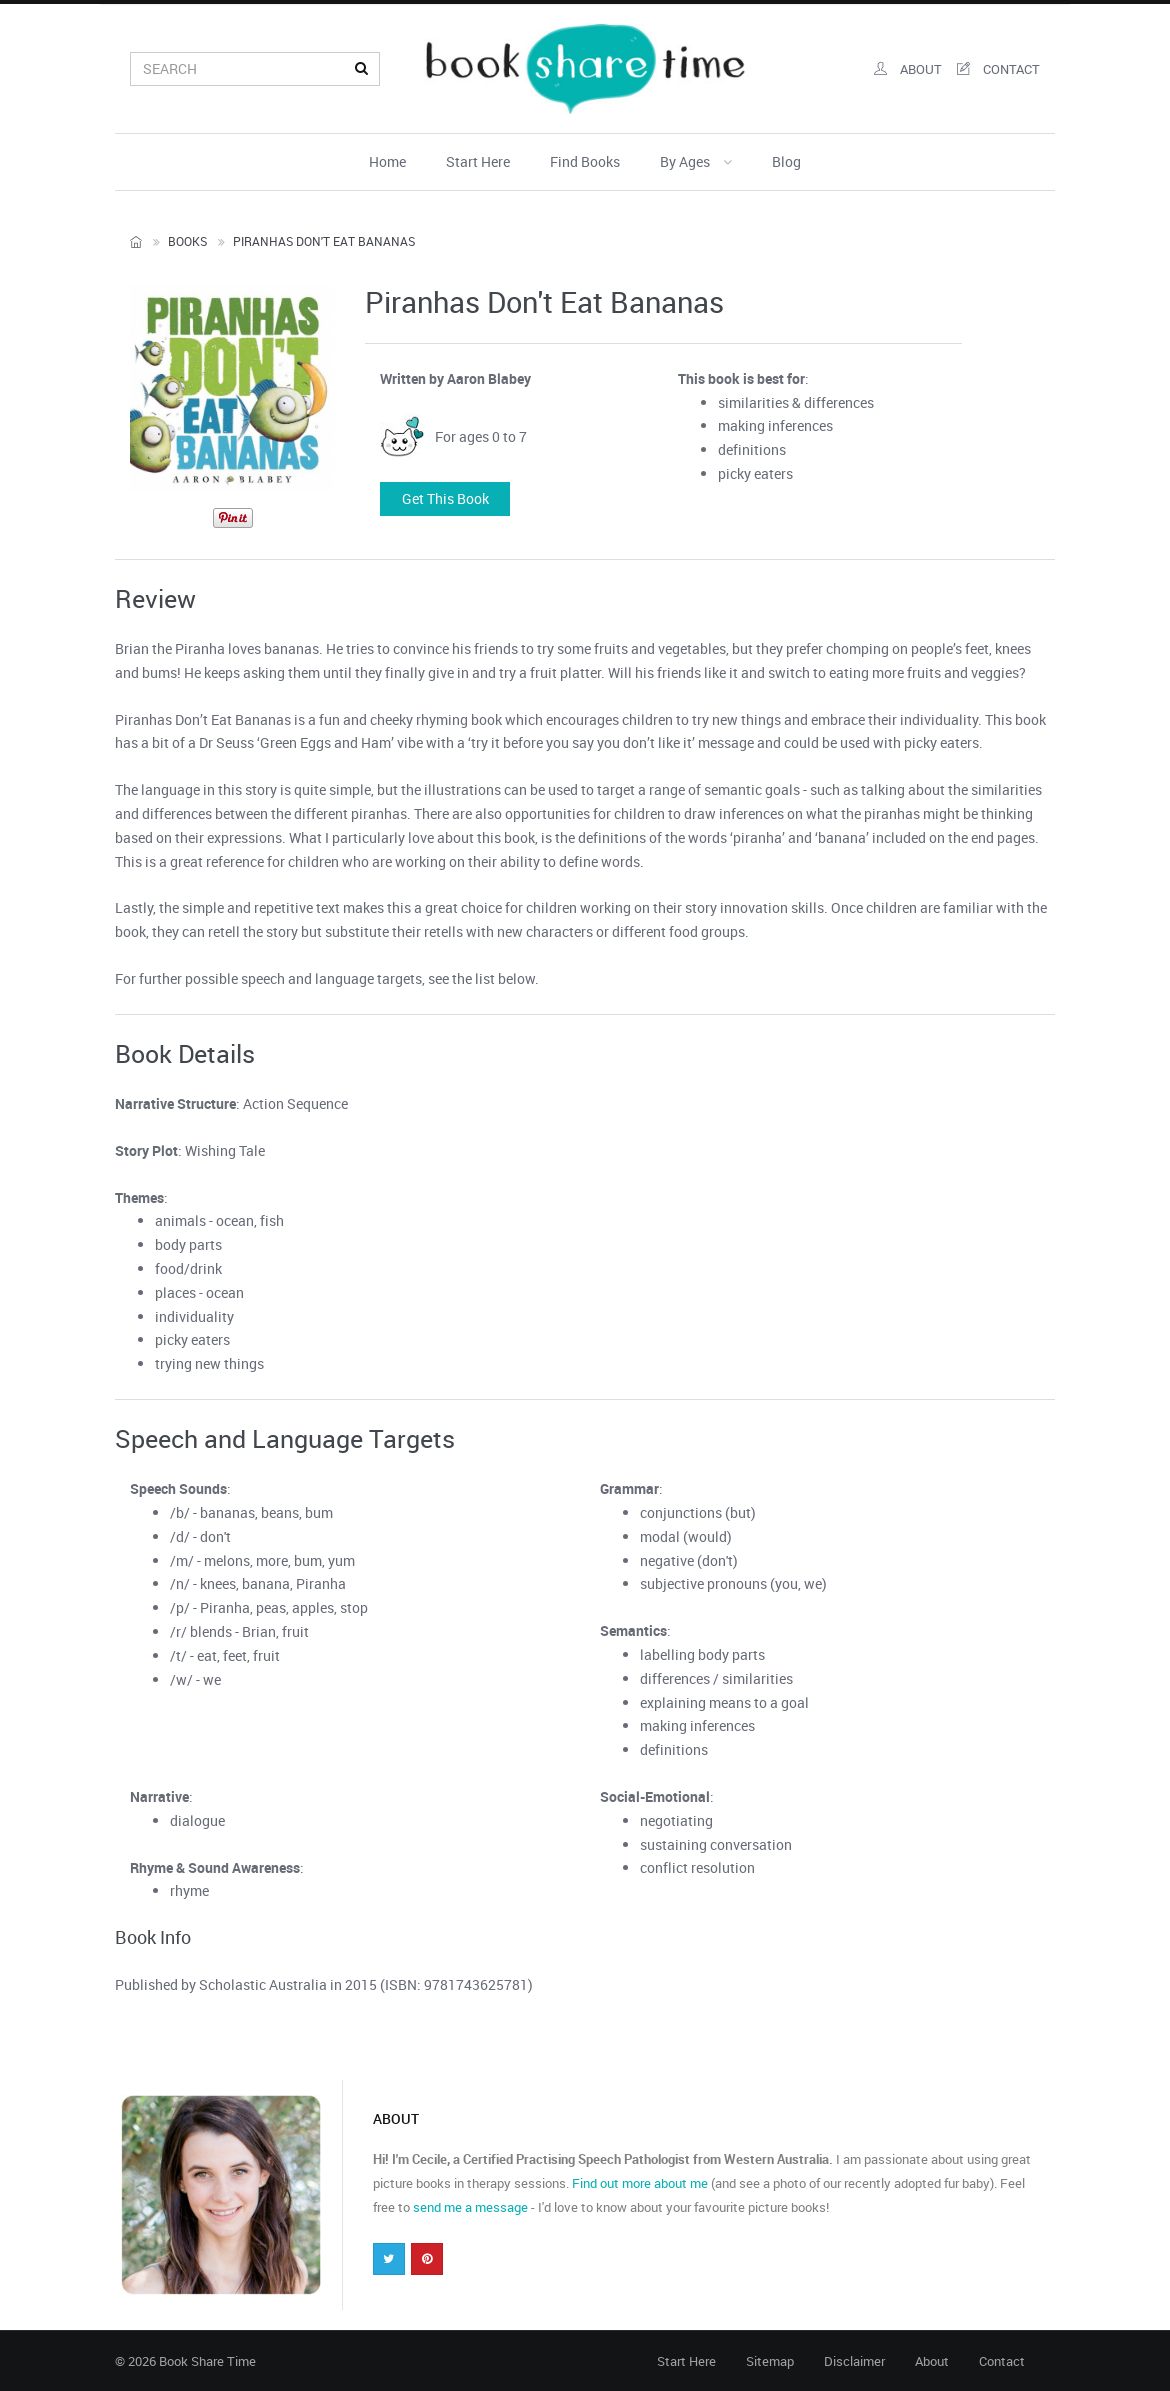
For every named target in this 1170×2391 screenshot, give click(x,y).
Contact (1002, 2361)
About (932, 2361)
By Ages (696, 161)
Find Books (585, 161)
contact (998, 69)
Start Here (478, 161)
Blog (786, 161)
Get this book (445, 498)
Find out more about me (640, 2183)
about (908, 69)
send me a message (470, 2207)
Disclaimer (854, 2361)
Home (387, 161)
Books (187, 241)
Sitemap (770, 2361)
